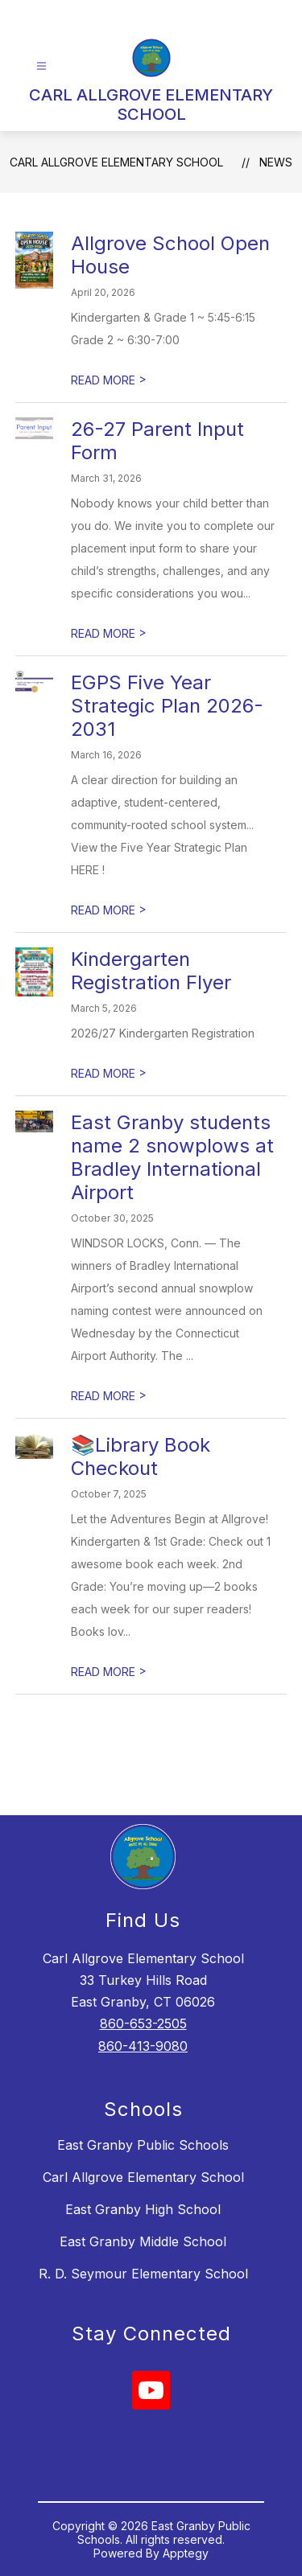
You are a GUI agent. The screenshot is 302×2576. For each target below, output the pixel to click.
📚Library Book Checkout (140, 1456)
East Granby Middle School (143, 2241)
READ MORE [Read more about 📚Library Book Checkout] (109, 1671)
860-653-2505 (143, 2023)
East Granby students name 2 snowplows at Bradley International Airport (172, 1157)
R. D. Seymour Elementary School (143, 2274)
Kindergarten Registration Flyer (151, 970)
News (275, 162)
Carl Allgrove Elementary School (143, 2177)
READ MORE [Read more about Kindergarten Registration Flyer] (109, 1073)
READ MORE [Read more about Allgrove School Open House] (109, 380)
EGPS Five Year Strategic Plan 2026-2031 (167, 706)
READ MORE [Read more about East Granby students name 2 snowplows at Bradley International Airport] (109, 1396)
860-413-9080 (143, 2046)
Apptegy (186, 2553)
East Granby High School (143, 2209)
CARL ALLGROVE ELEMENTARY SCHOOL (116, 162)
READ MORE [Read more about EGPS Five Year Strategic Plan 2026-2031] (109, 910)
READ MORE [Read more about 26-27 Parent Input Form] (109, 633)
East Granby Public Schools (143, 2145)
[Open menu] (41, 66)
